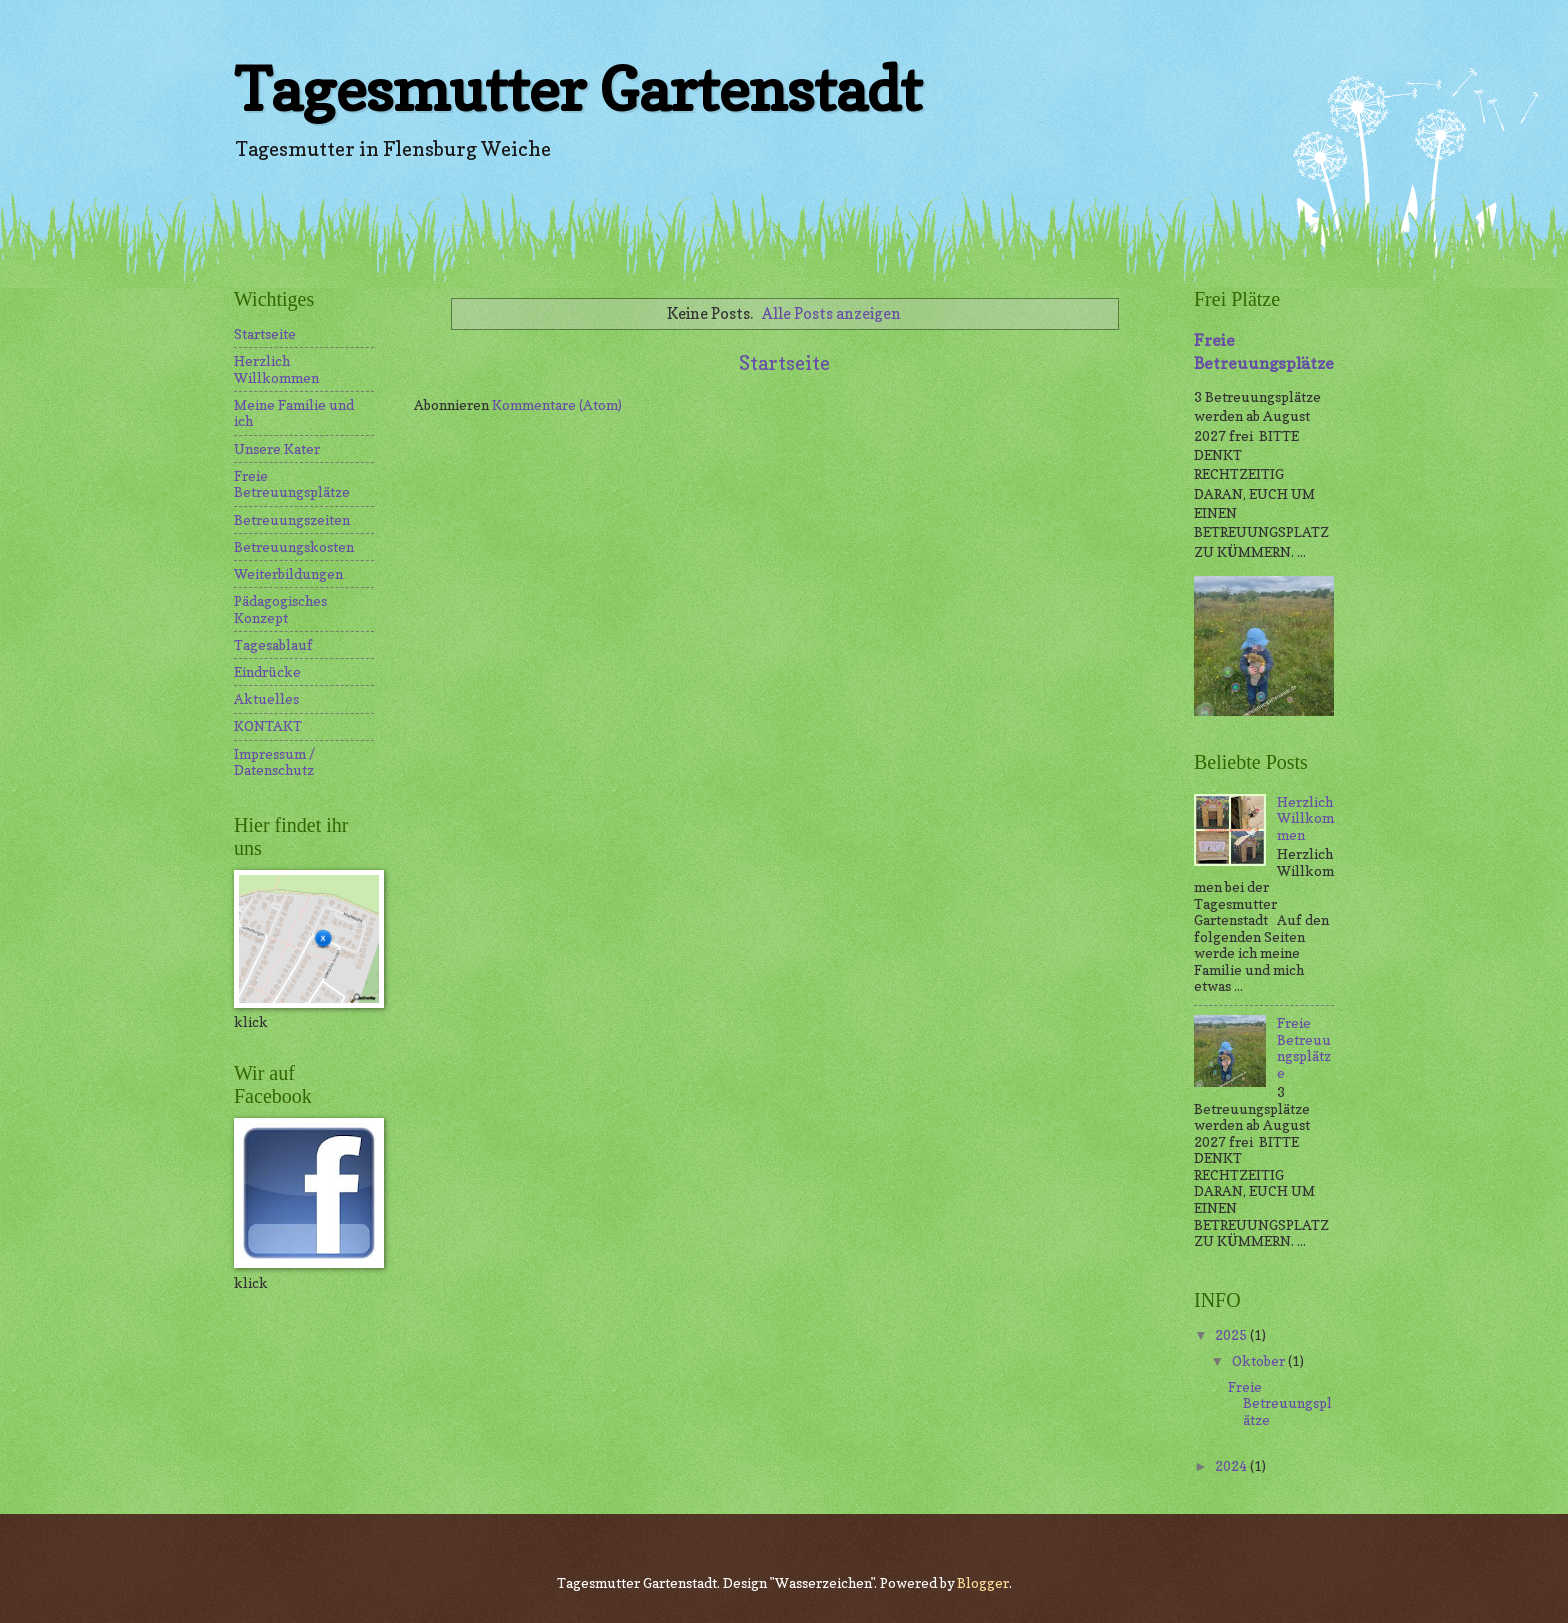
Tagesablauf (273, 645)
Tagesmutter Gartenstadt (578, 89)
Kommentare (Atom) (557, 405)
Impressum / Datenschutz (274, 762)
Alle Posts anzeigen (831, 313)
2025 (1232, 1335)
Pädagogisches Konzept (280, 609)
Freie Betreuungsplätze (292, 484)
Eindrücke (267, 672)
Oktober (1260, 1361)
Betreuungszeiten (292, 520)
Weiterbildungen (288, 574)
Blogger (983, 1583)
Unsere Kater (277, 449)
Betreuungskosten (294, 547)
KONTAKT (268, 726)
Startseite (784, 363)
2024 (1232, 1466)
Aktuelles (266, 699)
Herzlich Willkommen (276, 369)
